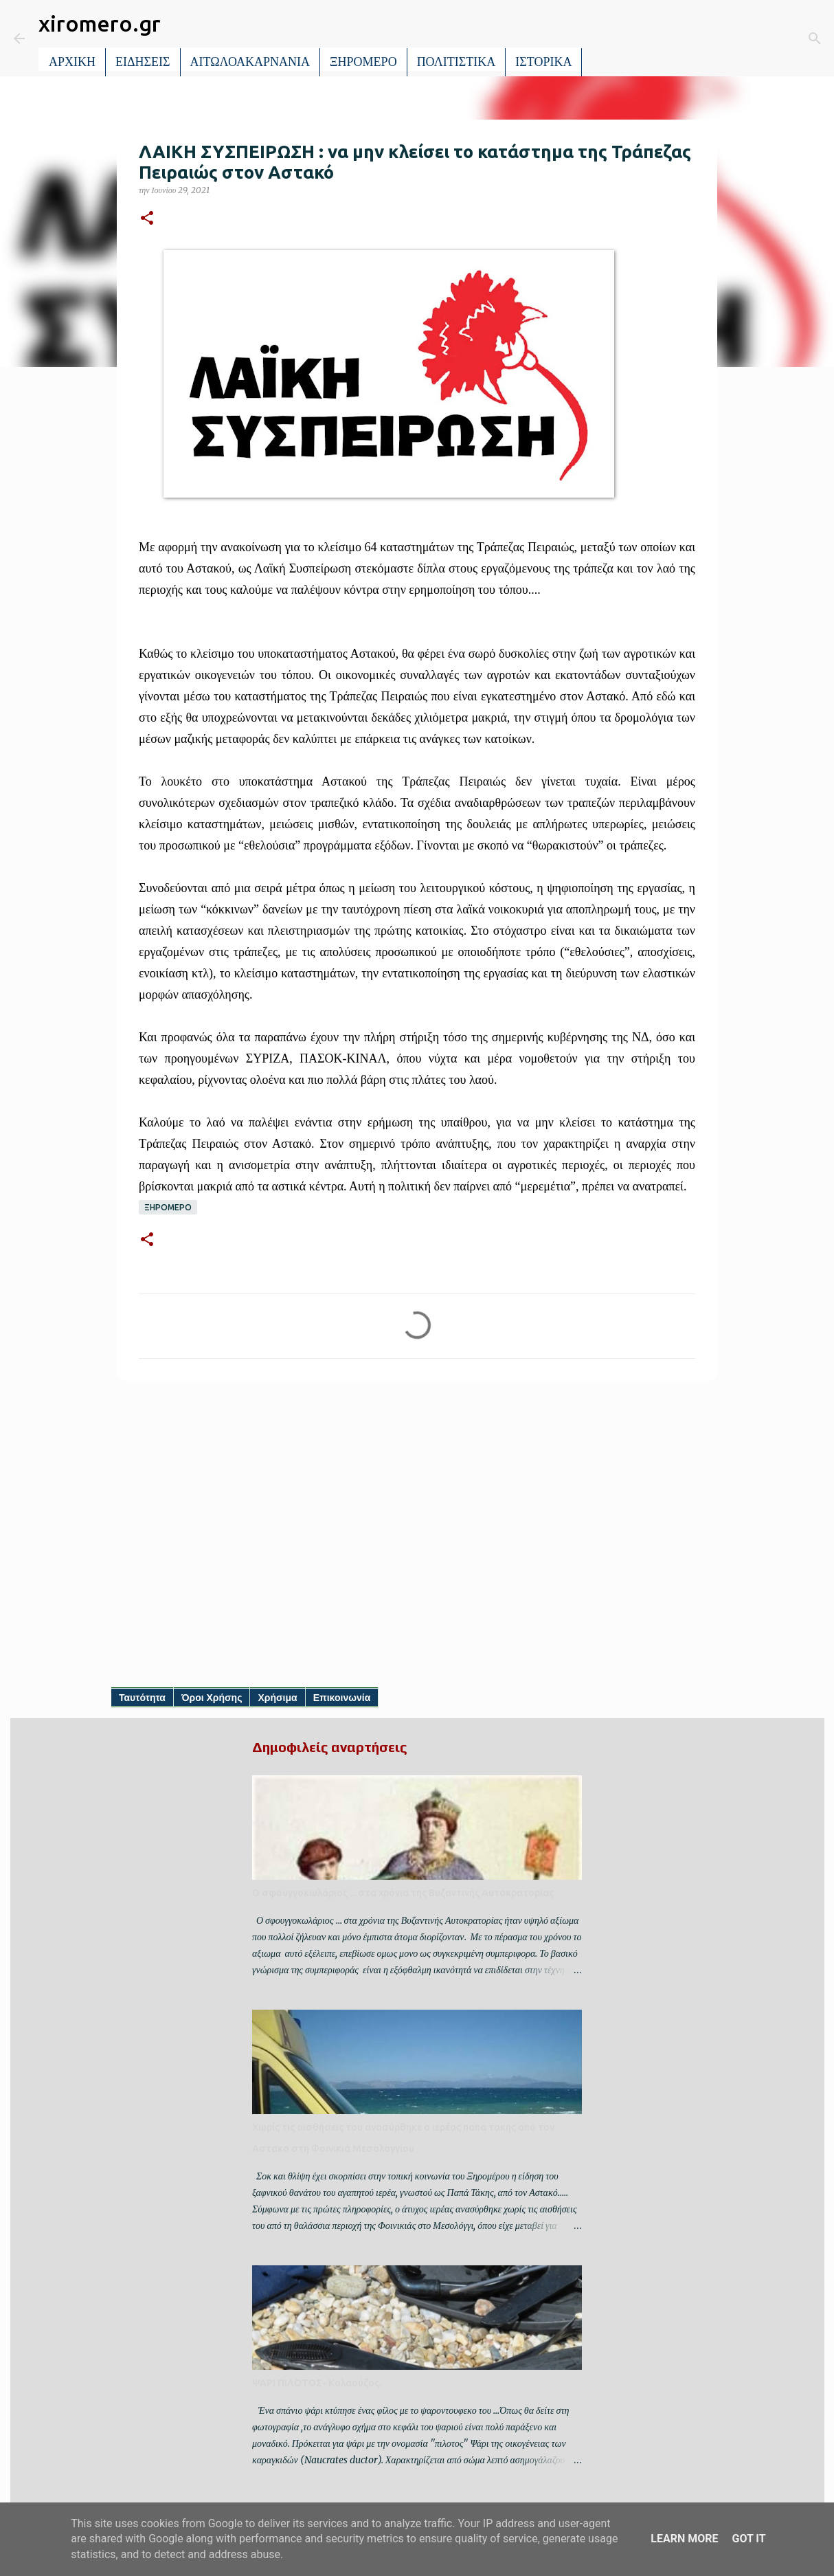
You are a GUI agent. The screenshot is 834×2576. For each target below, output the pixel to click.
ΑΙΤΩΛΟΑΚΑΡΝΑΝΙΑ (250, 62)
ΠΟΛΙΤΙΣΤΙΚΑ (456, 62)
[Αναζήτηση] (602, 38)
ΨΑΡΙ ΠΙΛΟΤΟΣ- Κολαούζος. (316, 2382)
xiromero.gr (99, 23)
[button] (147, 219)
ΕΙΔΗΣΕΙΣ (142, 62)
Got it (748, 2538)
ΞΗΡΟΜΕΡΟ (363, 62)
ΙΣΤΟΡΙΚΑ (543, 62)
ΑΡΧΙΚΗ (72, 62)
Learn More (684, 2538)
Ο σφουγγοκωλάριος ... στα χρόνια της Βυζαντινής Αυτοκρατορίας (403, 1892)
